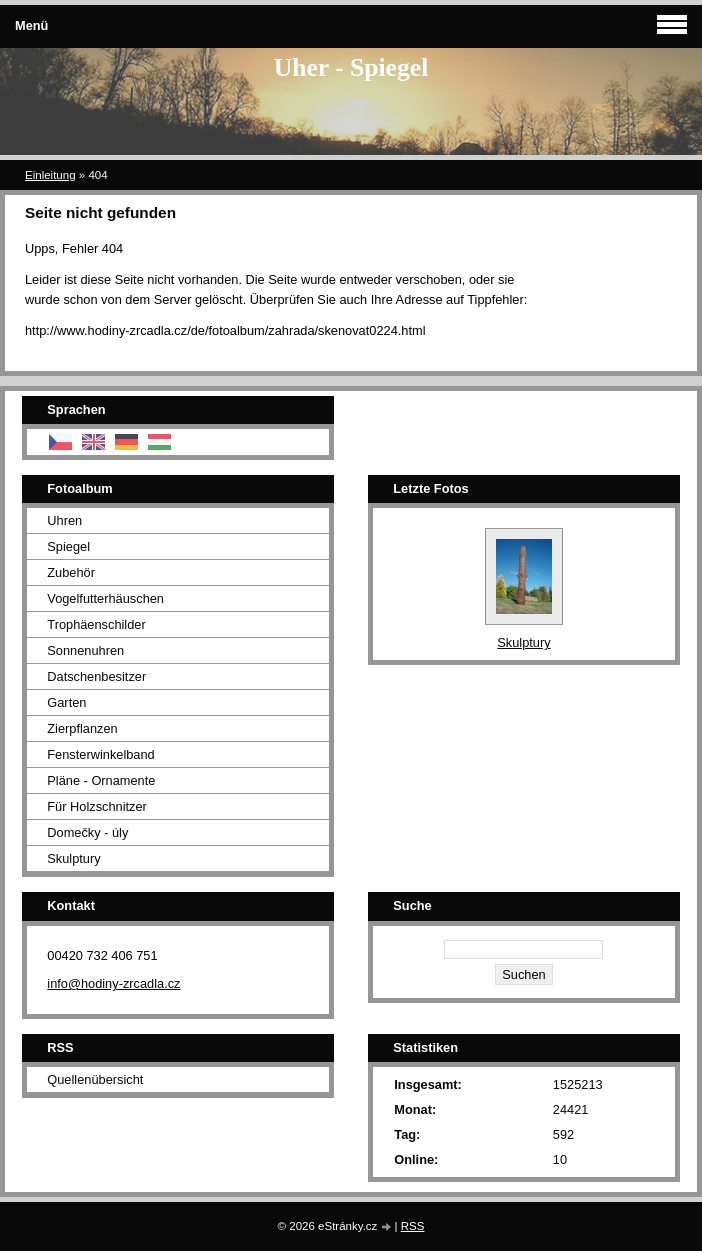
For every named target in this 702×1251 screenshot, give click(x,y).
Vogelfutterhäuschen (105, 598)
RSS (413, 1226)
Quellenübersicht (95, 1079)
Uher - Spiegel (351, 67)
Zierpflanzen (82, 728)
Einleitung (50, 175)
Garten (66, 702)
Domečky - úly (87, 832)
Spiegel (68, 546)
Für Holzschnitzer (97, 806)
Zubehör (71, 572)
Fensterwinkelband (100, 754)
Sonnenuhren (85, 650)
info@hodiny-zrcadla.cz (113, 983)
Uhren (64, 520)
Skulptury (73, 858)
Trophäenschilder (96, 624)
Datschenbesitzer (96, 676)
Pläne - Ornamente (101, 780)
